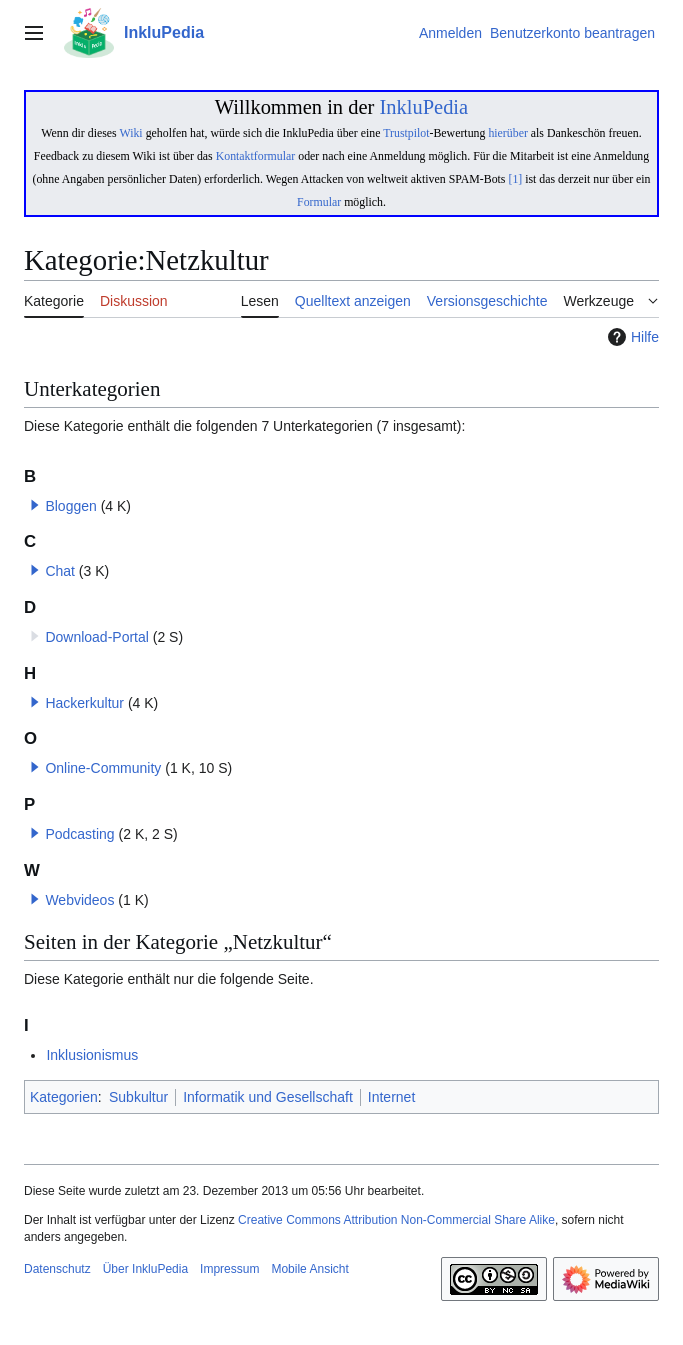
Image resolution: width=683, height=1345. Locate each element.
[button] (35, 505)
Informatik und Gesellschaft (268, 1097)
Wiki (130, 133)
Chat (60, 571)
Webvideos (79, 900)
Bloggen (70, 506)
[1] (515, 179)
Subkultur (138, 1097)
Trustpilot (406, 133)
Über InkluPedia (145, 1269)
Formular (319, 202)
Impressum (229, 1269)
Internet (391, 1097)
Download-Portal (97, 637)
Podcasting (79, 834)
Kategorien (64, 1097)
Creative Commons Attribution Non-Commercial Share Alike (396, 1220)
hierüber (507, 133)
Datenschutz (57, 1269)
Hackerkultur (84, 703)
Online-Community (103, 768)
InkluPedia (423, 107)
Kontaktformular (256, 156)
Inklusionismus (92, 1055)
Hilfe (631, 337)
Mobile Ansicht (309, 1269)
